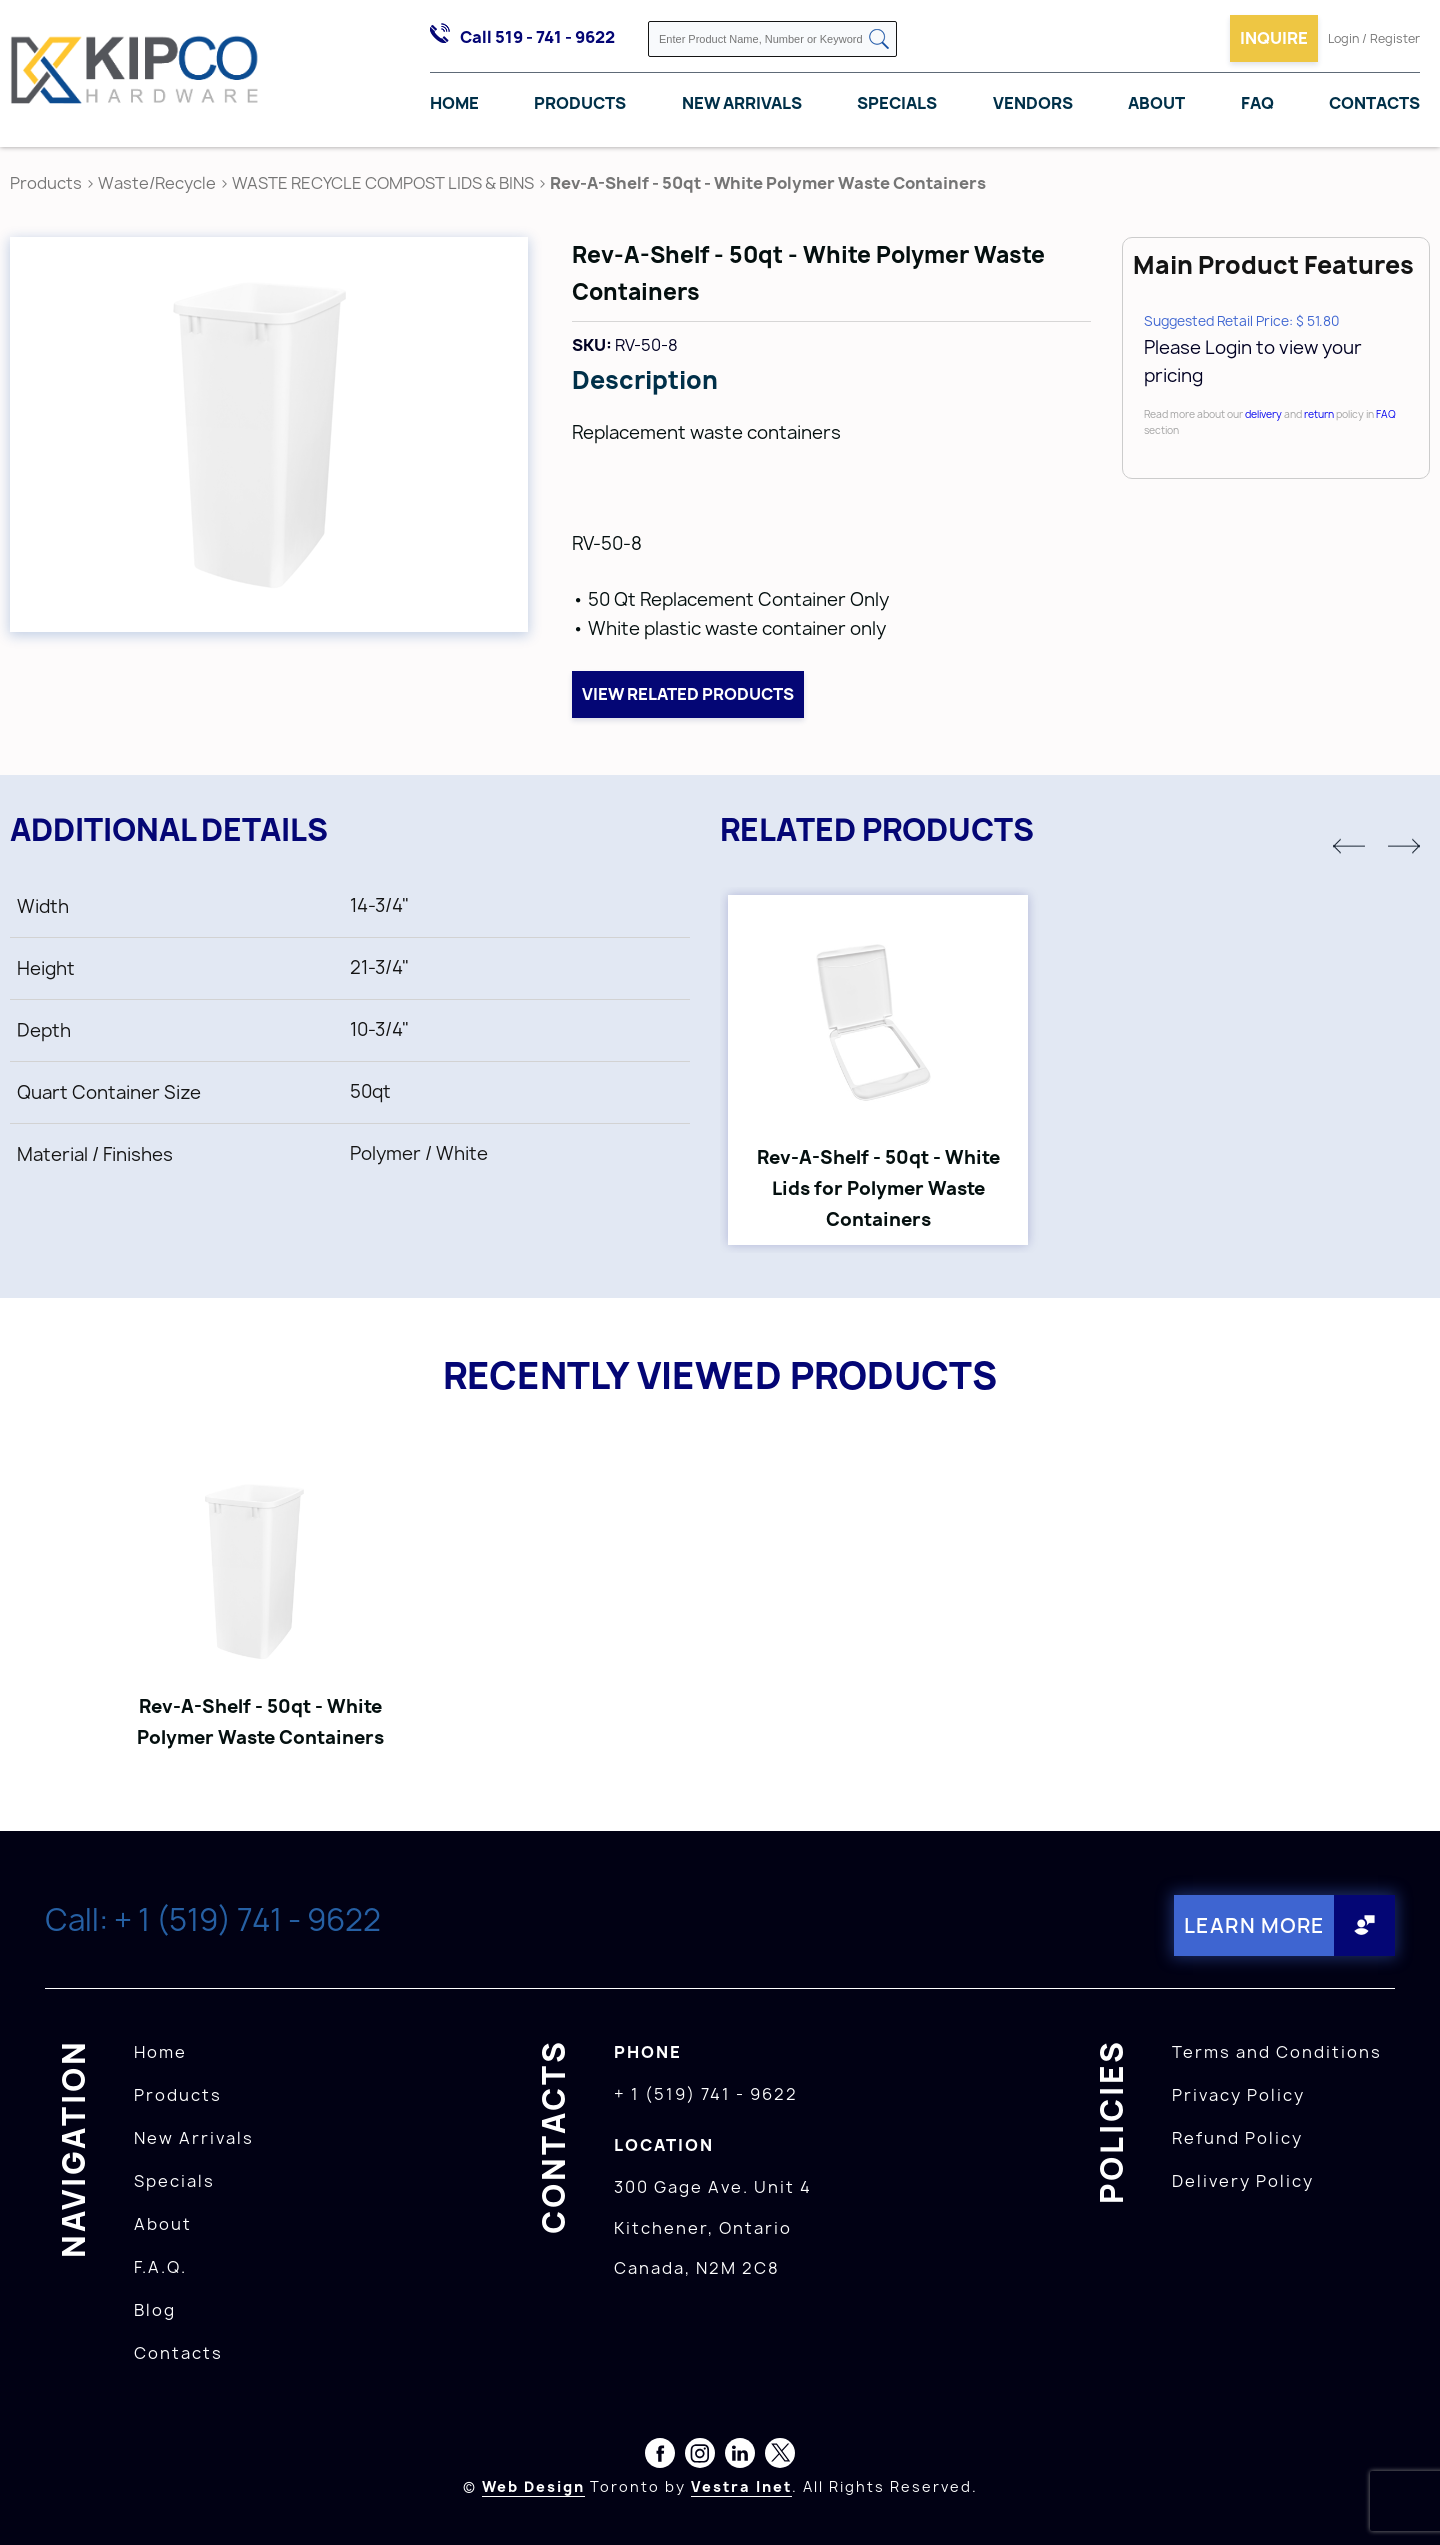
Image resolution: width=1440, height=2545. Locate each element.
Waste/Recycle (158, 183)
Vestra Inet (741, 2486)
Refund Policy (1237, 2138)
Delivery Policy (1243, 2181)
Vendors (1033, 103)
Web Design (533, 2486)
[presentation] (1402, 2501)
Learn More (1254, 1925)
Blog (155, 2310)
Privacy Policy (1238, 2095)
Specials (897, 103)
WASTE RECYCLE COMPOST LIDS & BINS (383, 183)
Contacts (1374, 103)
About (1156, 103)
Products (580, 103)
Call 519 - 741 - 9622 (537, 37)
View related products (688, 694)
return (1319, 414)
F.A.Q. (160, 2267)
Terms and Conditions (1277, 2052)
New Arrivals (742, 103)
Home (454, 103)
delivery (1263, 414)
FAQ (1257, 103)
